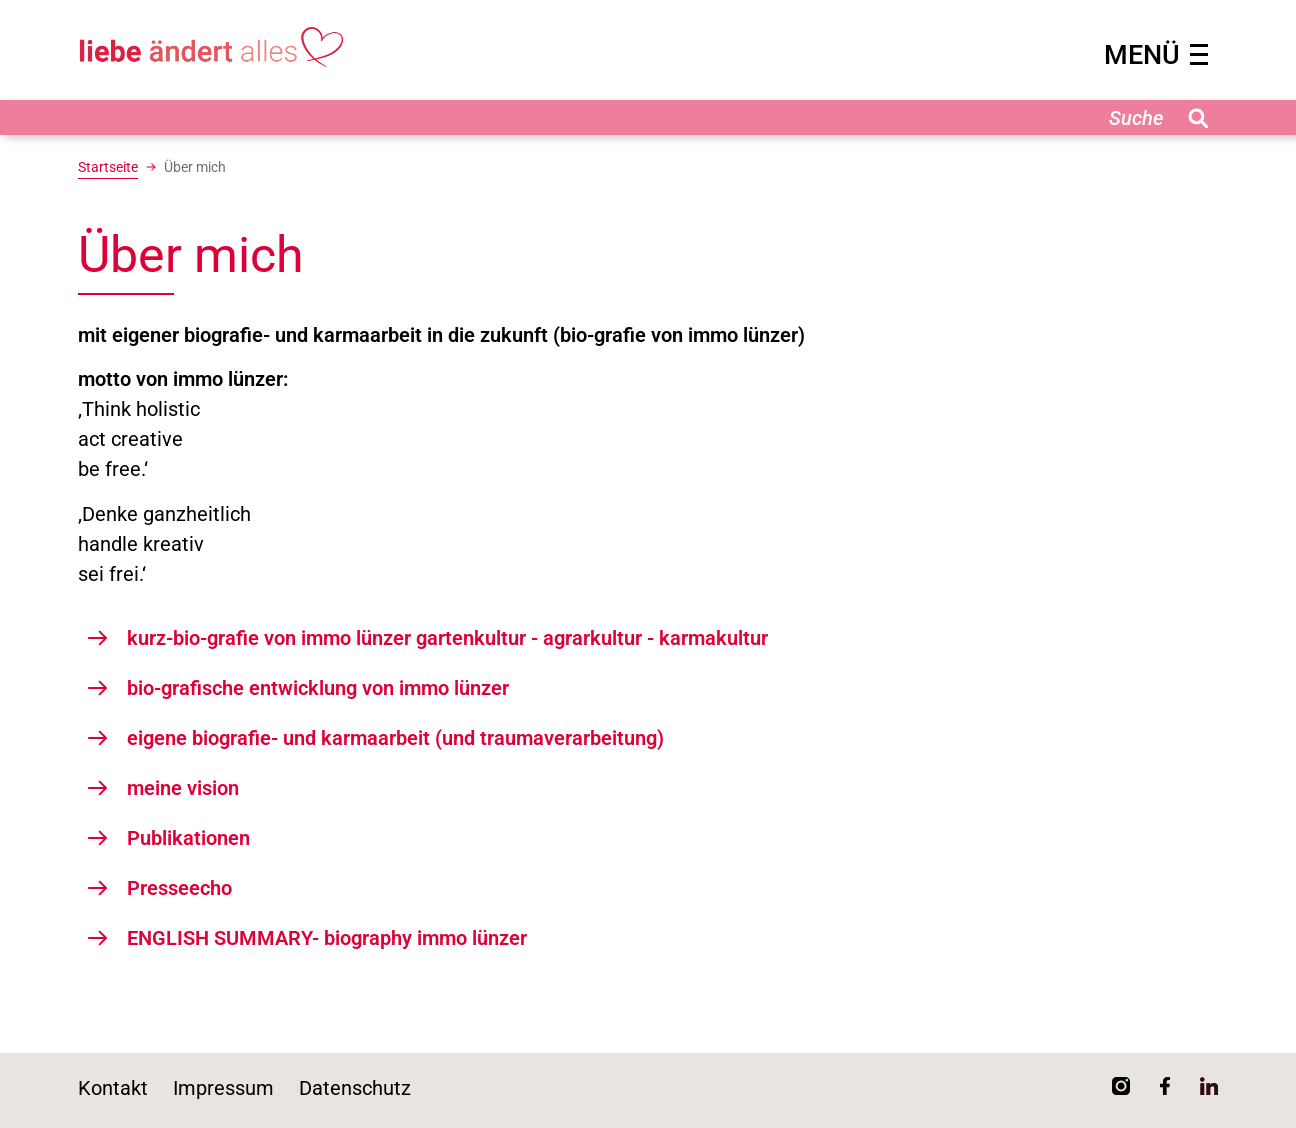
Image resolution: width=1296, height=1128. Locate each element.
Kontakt (113, 1088)
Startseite (108, 167)
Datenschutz (355, 1088)
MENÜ (1156, 55)
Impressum (223, 1088)
